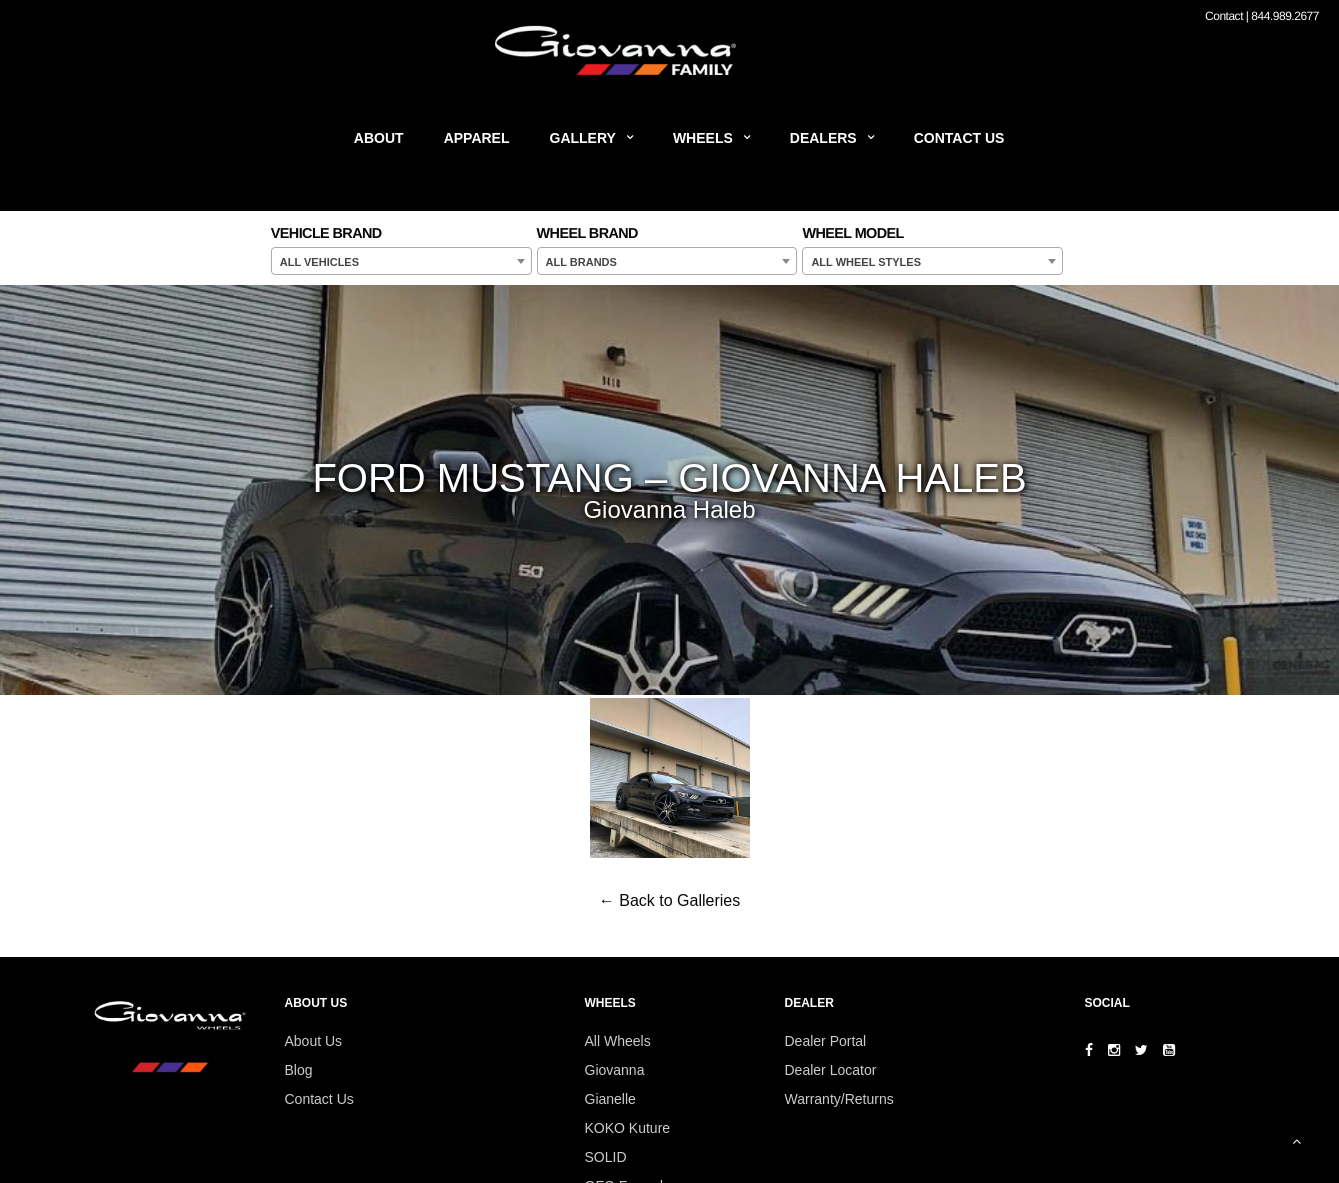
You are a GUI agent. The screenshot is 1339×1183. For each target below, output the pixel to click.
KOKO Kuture (628, 1128)
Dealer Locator (831, 1070)
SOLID (606, 1157)
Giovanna (615, 1070)
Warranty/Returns (839, 1099)
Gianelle (610, 1099)
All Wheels (618, 1041)
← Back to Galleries (669, 900)
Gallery (583, 138)
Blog (299, 1070)
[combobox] (401, 261)
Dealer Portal (826, 1041)
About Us (314, 1041)
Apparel (477, 138)
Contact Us (959, 138)
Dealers (823, 138)
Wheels (703, 138)
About (379, 138)
